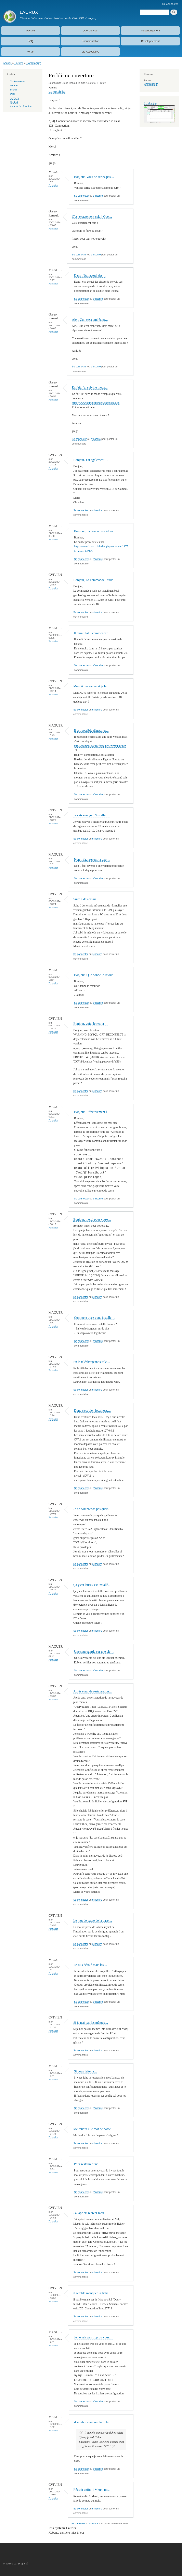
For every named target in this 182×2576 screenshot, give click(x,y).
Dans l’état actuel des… (90, 275)
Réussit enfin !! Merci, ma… (92, 2491)
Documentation (90, 41)
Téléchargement (150, 30)
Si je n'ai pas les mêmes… (90, 2024)
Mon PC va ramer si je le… (91, 686)
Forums (18, 63)
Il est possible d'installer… (91, 730)
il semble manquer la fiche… (92, 2294)
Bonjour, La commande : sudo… (95, 580)
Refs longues (150, 103)
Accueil (30, 30)
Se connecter (170, 3)
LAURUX (29, 12)
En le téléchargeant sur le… (91, 1363)
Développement (150, 41)
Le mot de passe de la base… (92, 1922)
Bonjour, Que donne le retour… (95, 975)
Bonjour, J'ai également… (90, 460)
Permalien (53, 185)
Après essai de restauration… (92, 1692)
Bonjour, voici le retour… (90, 1024)
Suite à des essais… (86, 899)
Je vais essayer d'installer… (91, 815)
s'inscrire (98, 195)
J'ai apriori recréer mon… (90, 2214)
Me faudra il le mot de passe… (93, 2130)
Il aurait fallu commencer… (92, 633)
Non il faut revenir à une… (92, 859)
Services (14, 98)
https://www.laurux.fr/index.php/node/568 (95, 402)
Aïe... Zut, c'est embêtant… (90, 320)
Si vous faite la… (85, 2072)
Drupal (23, 2565)
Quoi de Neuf (90, 30)
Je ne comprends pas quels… (92, 1510)
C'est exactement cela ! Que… (92, 217)
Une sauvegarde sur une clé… (94, 1653)
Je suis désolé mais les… (90, 1966)
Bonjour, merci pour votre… (92, 1221)
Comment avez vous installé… (94, 1319)
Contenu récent (18, 81)
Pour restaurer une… (88, 2165)
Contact (14, 102)
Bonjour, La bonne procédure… (95, 531)
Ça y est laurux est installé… (92, 1586)
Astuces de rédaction (20, 106)
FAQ (30, 41)
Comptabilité (33, 63)
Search (13, 89)
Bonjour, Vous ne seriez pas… (94, 177)
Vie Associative (90, 51)
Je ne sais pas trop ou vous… (93, 2338)
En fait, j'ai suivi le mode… (90, 387)
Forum (30, 51)
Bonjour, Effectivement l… (92, 1112)
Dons (12, 93)
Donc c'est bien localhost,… (92, 1412)
